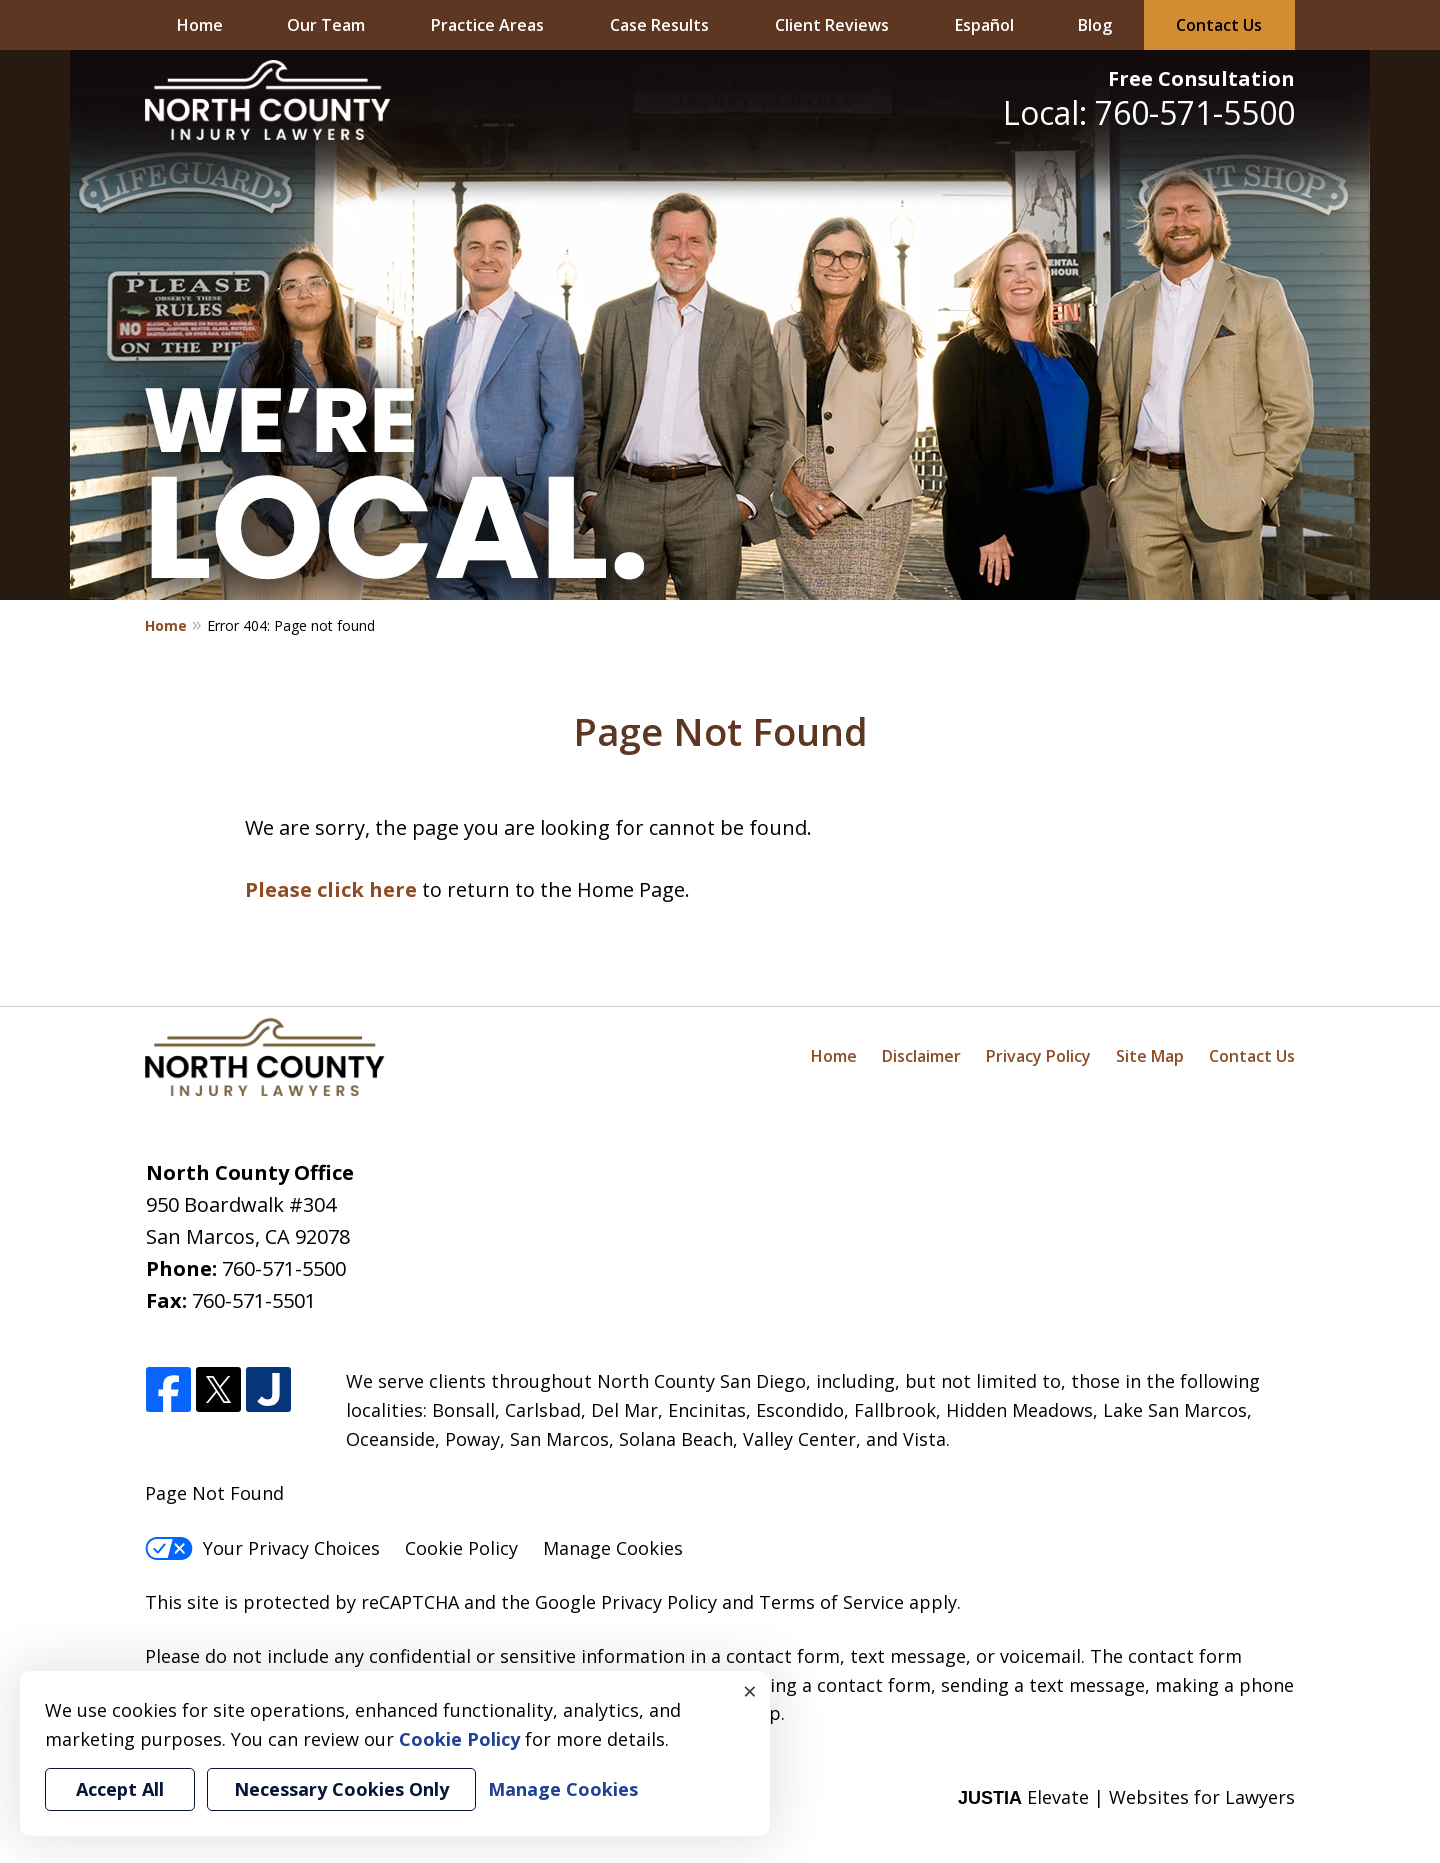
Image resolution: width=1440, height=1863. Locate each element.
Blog (1095, 25)
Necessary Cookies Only (341, 1789)
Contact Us (1219, 25)
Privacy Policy (1038, 1056)
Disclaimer (921, 1056)
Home (200, 25)
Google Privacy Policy (626, 1602)
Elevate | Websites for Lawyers (1126, 1797)
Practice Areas (487, 25)
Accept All (120, 1789)
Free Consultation (1201, 78)
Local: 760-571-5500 (1149, 112)
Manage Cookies (613, 1548)
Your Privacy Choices (262, 1548)
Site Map (1150, 1056)
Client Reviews (832, 25)
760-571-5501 (254, 1300)
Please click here (331, 889)
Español (984, 25)
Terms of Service (831, 1602)
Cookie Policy (461, 1548)
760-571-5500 (284, 1268)
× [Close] (750, 1691)
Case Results (659, 25)
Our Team (326, 25)
